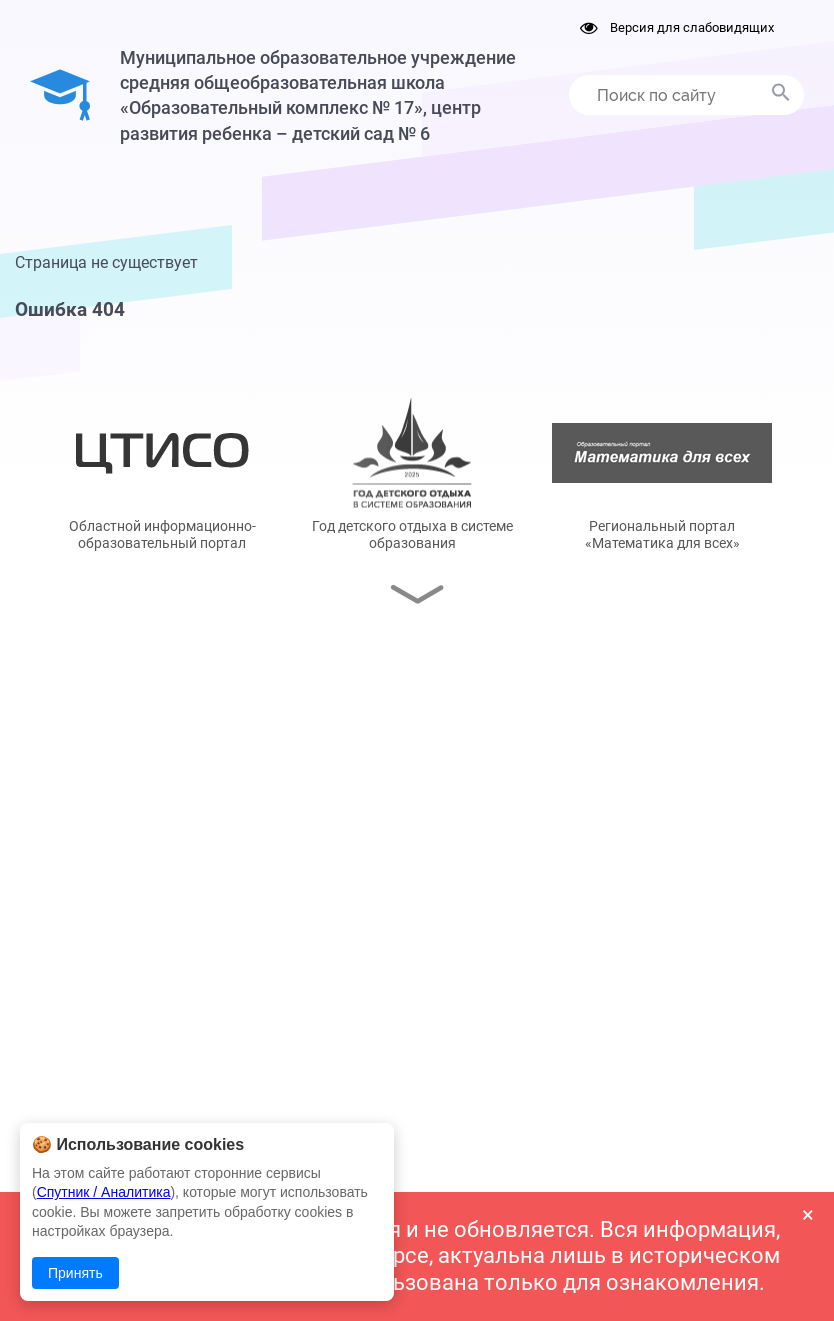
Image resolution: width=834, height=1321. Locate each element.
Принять (75, 1273)
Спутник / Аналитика (104, 1192)
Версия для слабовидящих (677, 27)
